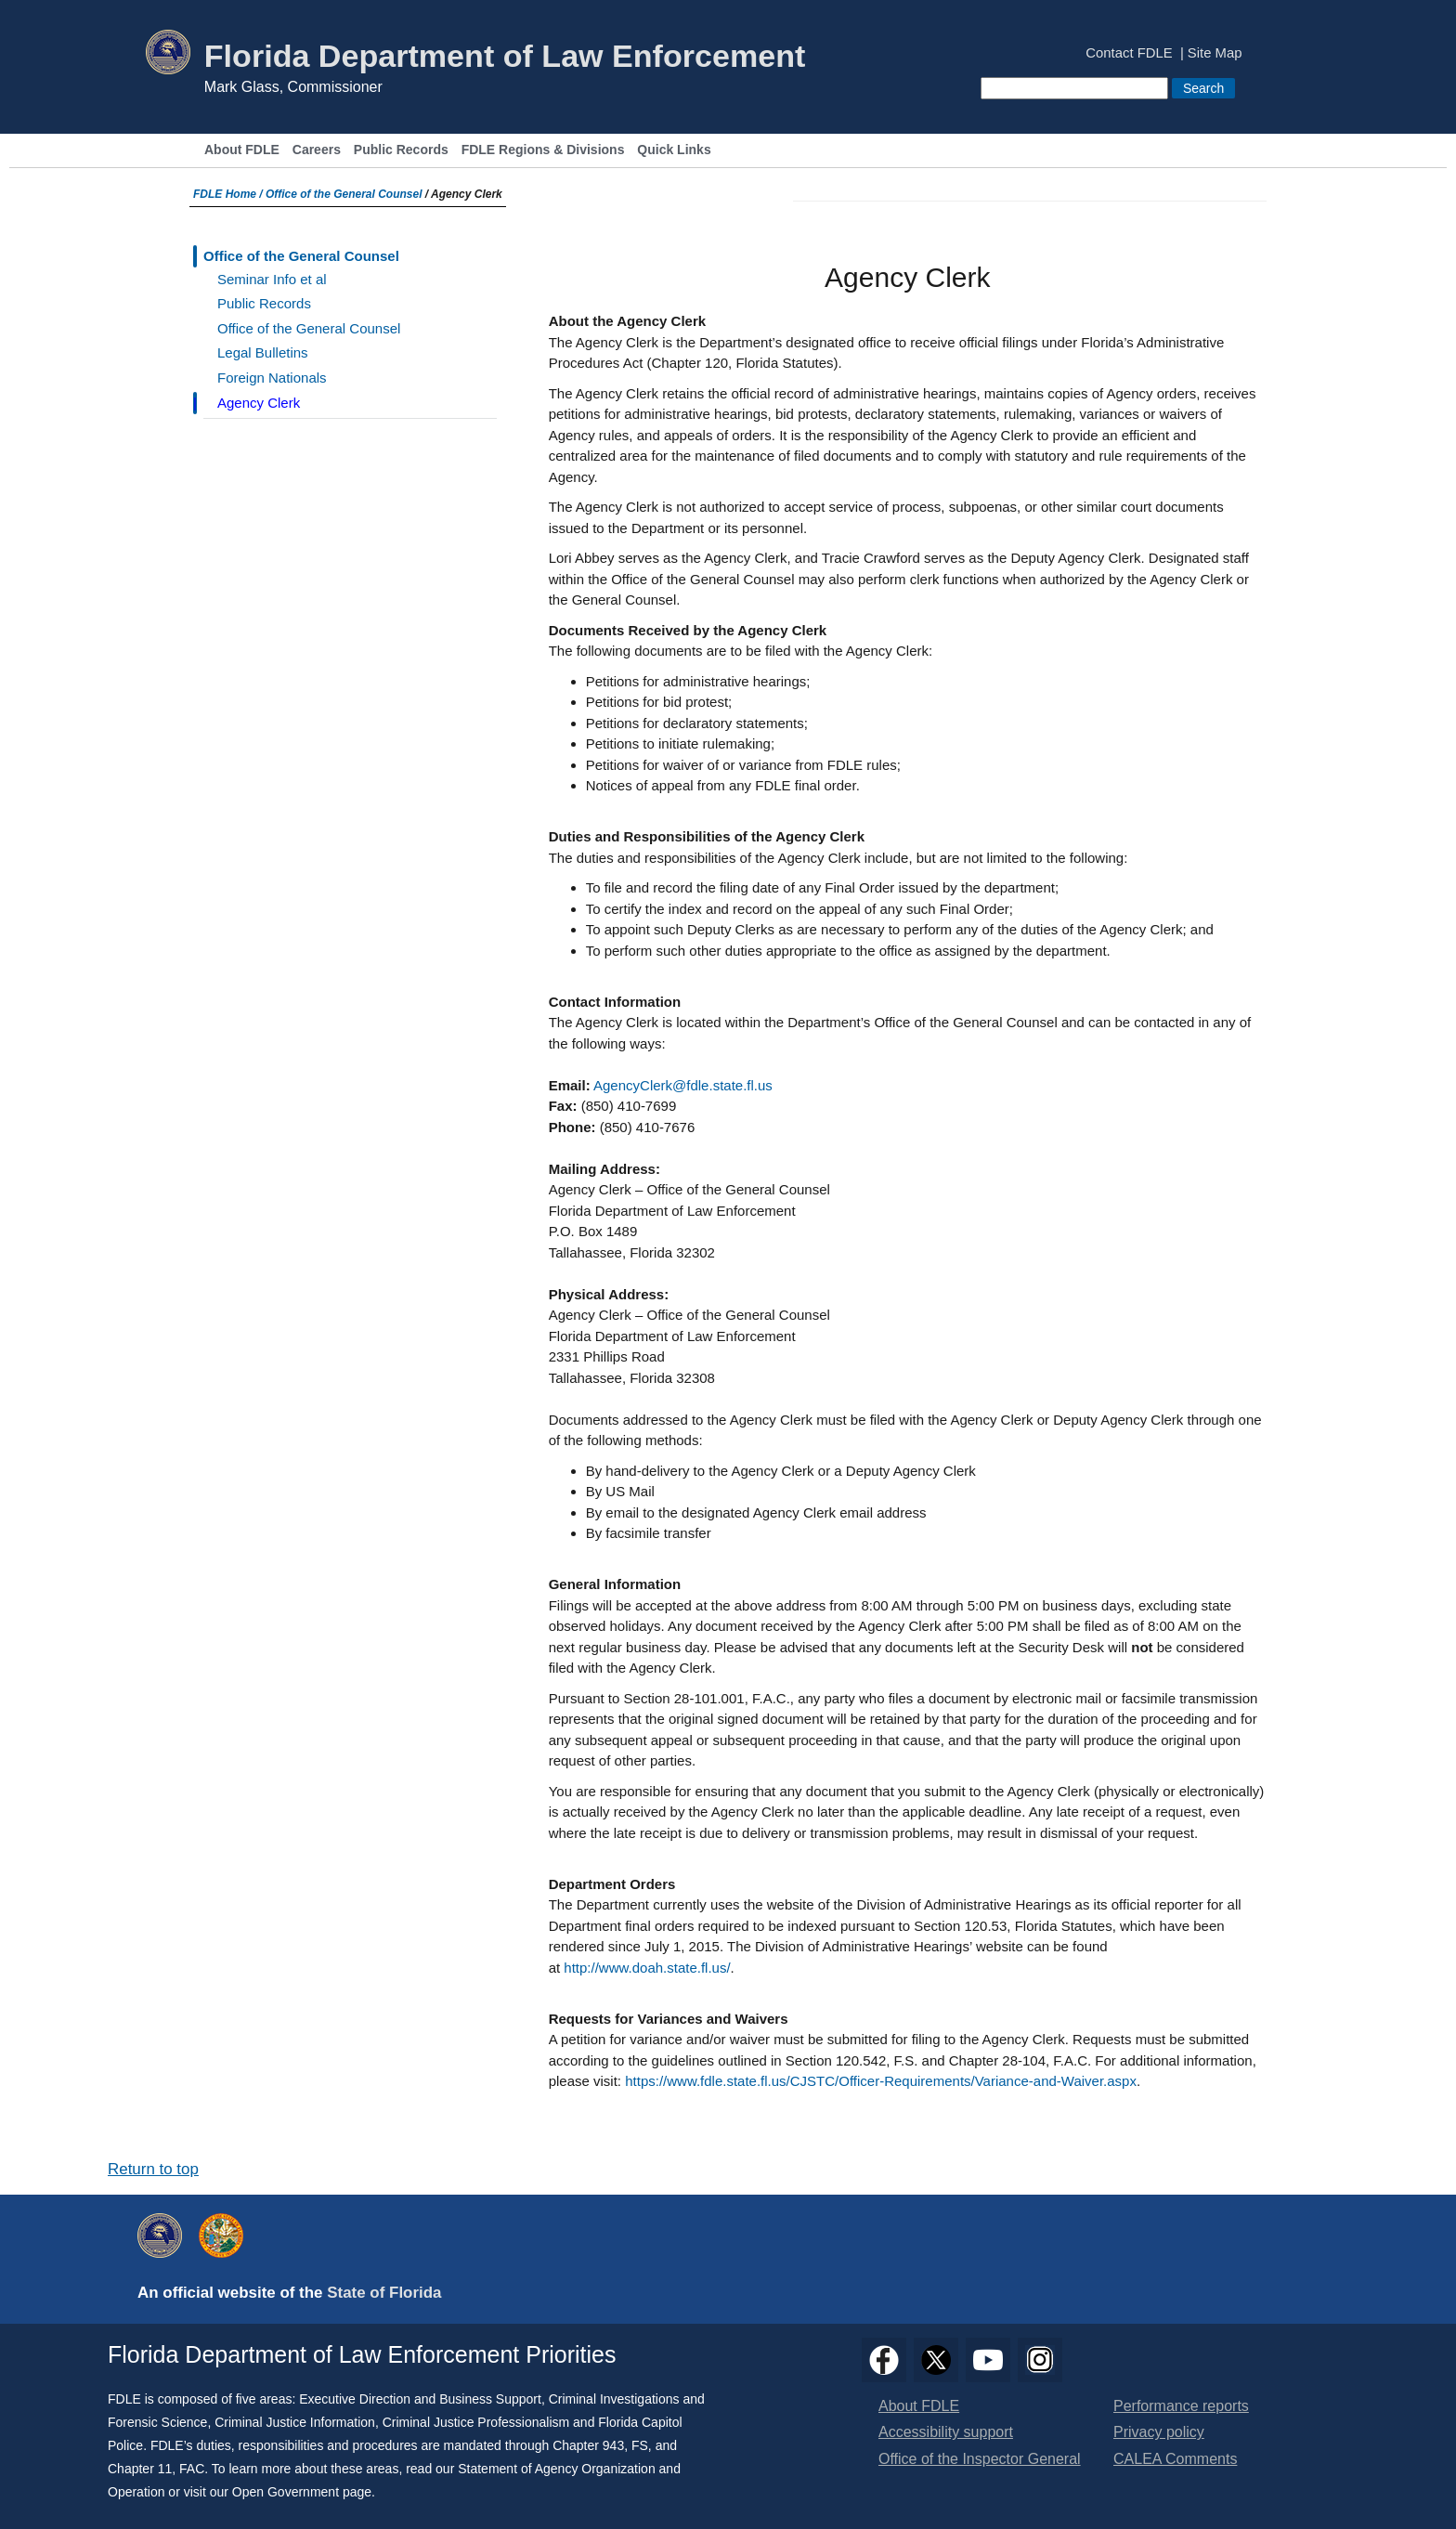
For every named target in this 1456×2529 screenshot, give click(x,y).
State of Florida (384, 2292)
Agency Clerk (258, 403)
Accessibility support (945, 2432)
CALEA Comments (1175, 2459)
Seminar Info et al (272, 279)
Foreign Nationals (272, 377)
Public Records (401, 150)
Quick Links (673, 150)
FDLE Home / (229, 194)
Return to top (153, 2169)
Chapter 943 (588, 2445)
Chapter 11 (140, 2468)
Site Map (1215, 53)
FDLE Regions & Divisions (543, 150)
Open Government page (301, 2491)
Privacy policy (1158, 2432)
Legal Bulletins (262, 352)
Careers (316, 150)
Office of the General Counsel (344, 194)
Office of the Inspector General (979, 2459)
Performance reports (1181, 2406)
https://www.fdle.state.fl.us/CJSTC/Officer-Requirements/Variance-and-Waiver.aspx (881, 2081)
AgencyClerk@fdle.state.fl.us (683, 1085)
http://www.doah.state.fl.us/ (647, 1967)
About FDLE (242, 150)
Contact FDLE (1129, 53)
